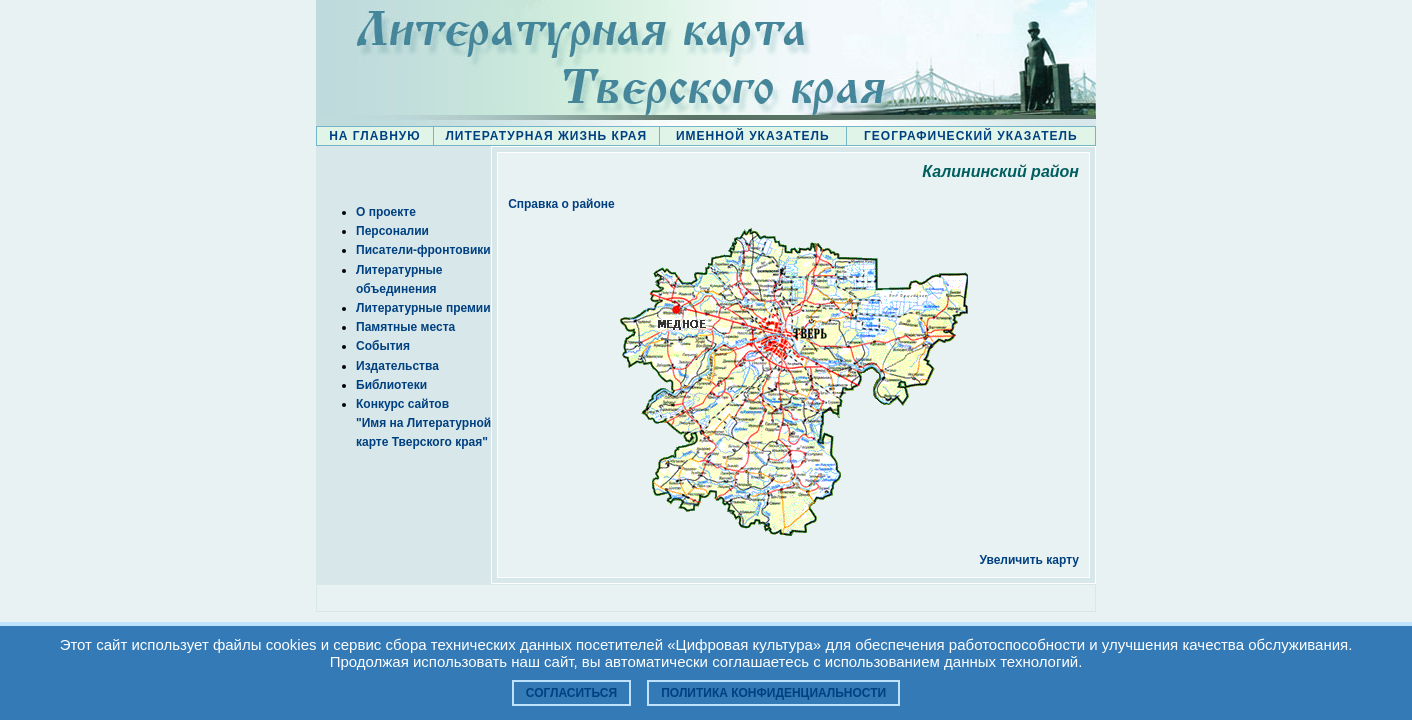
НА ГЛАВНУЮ (374, 136)
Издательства (397, 366)
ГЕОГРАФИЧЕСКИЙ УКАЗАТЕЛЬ (971, 136)
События (383, 346)
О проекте (386, 212)
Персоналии (392, 231)
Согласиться (571, 693)
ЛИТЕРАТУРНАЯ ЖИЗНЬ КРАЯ (546, 136)
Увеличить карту (1029, 560)
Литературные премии (423, 308)
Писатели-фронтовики (423, 250)
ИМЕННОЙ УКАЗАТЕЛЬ (753, 136)
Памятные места (405, 327)
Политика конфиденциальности (773, 693)
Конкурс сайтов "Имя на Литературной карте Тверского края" (423, 423)
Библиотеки (391, 385)
